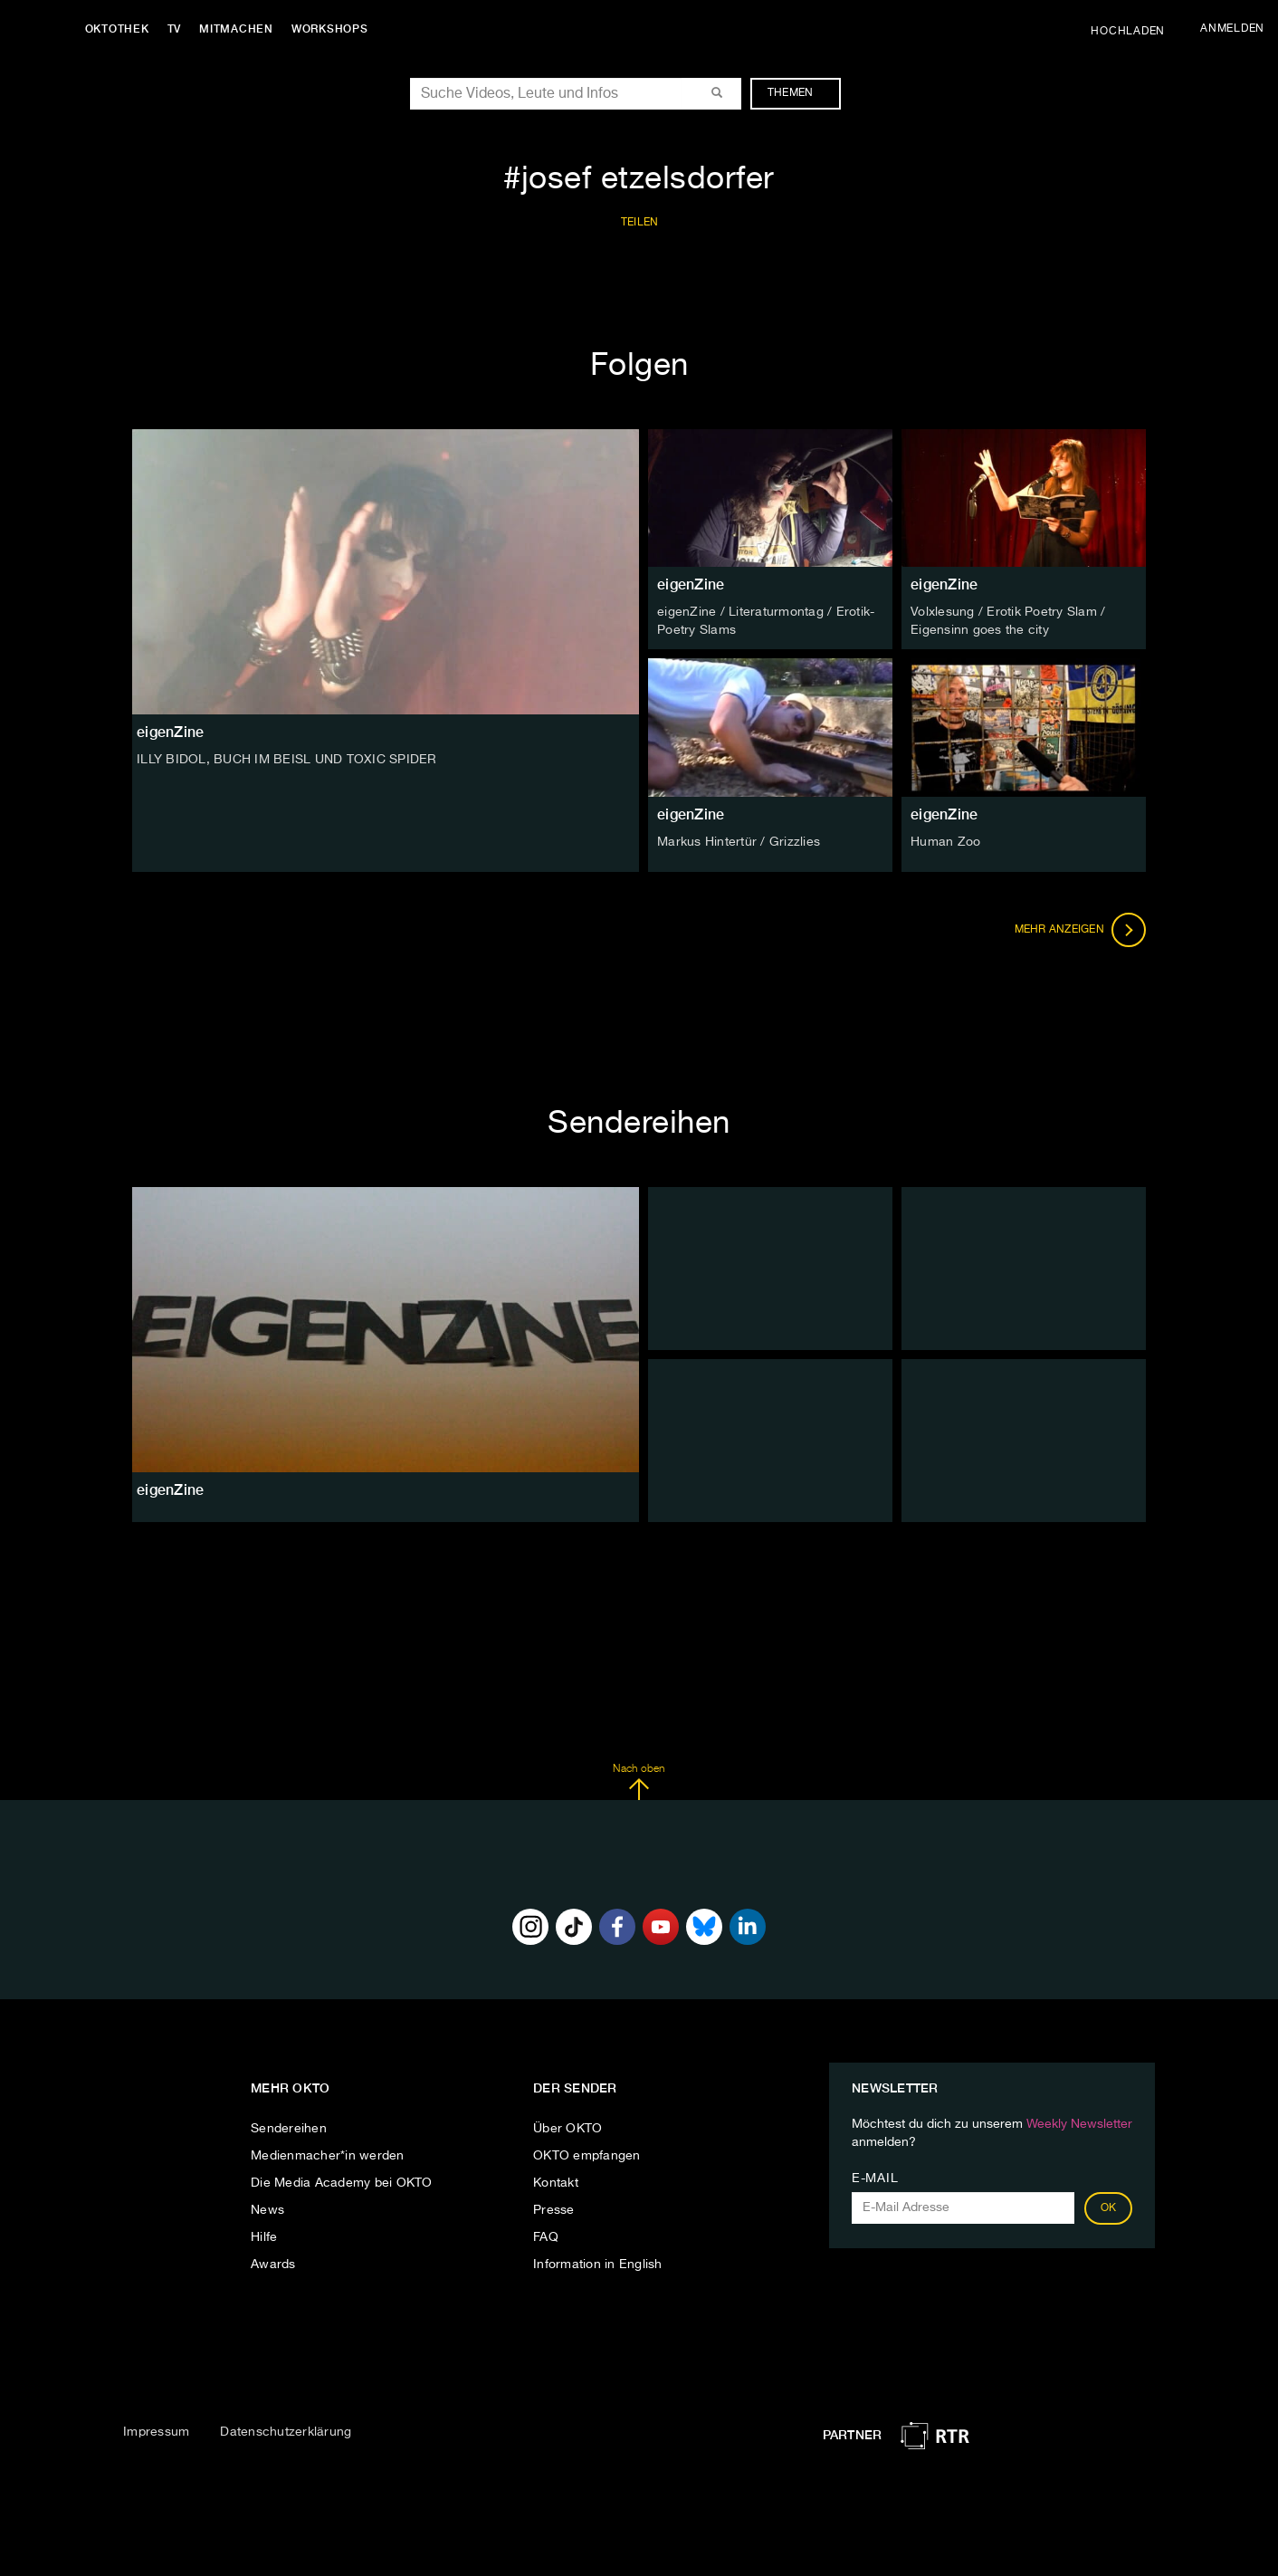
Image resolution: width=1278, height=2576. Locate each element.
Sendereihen (289, 2127)
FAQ (545, 2236)
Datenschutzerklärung (285, 2432)
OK (1109, 2207)
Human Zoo (945, 841)
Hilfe (264, 2236)
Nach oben (638, 1782)
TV (175, 29)
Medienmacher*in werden (328, 2155)
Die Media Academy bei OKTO (342, 2182)
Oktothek (118, 29)
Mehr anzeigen (1081, 929)
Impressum (156, 2432)
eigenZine (690, 584)
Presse (554, 2209)
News (267, 2209)
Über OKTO (567, 2127)
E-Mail (875, 2177)
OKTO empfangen (587, 2155)
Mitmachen (238, 29)
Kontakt (555, 2182)
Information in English (598, 2263)
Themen (800, 93)
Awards (273, 2263)
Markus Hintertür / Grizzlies (738, 841)
